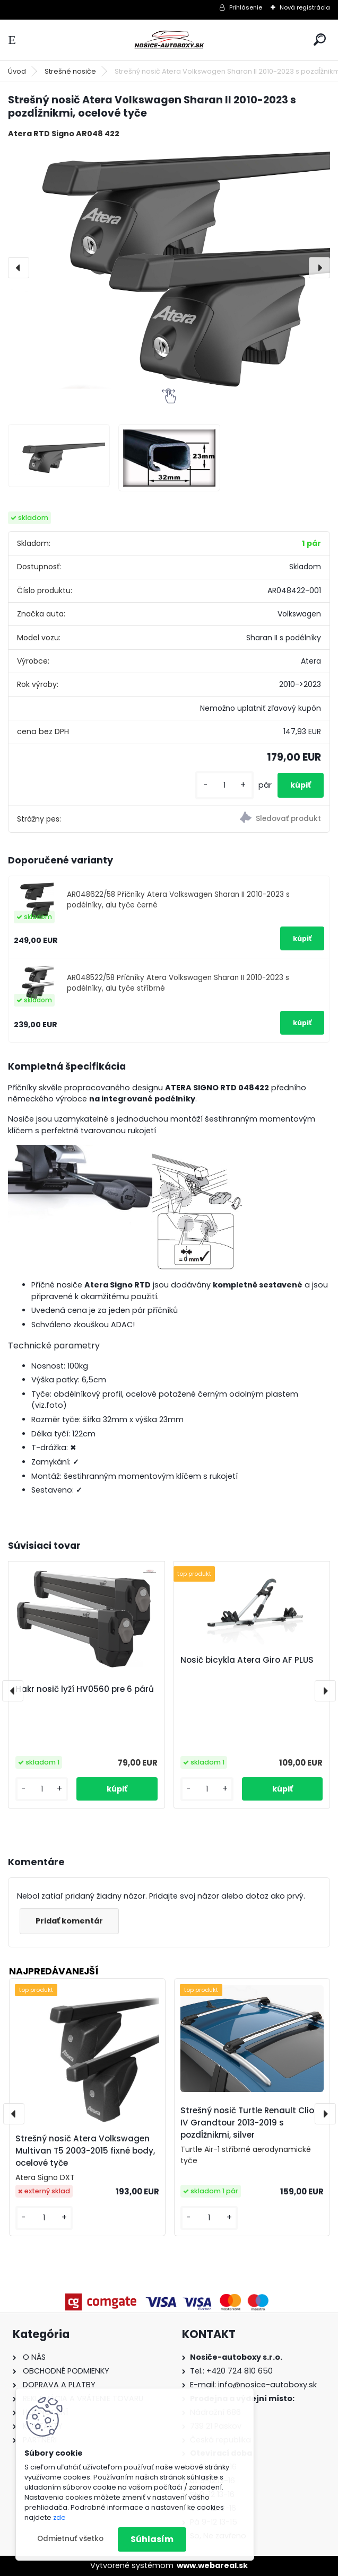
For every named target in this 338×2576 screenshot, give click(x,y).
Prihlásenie (245, 7)
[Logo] (169, 40)
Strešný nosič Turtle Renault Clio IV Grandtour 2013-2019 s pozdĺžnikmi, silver (247, 2122)
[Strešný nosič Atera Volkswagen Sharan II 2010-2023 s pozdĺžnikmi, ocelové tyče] (169, 267)
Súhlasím (152, 2539)
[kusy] (224, 785)
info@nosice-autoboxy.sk (267, 2384)
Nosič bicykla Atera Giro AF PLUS (247, 1660)
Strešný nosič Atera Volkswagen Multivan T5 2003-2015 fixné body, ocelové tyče (85, 2150)
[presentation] (18, 267)
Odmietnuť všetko (70, 2539)
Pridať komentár (69, 1921)
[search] (319, 39)
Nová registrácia (305, 7)
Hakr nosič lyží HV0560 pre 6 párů (84, 1689)
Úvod (17, 71)
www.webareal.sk (212, 2565)
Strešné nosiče (70, 71)
